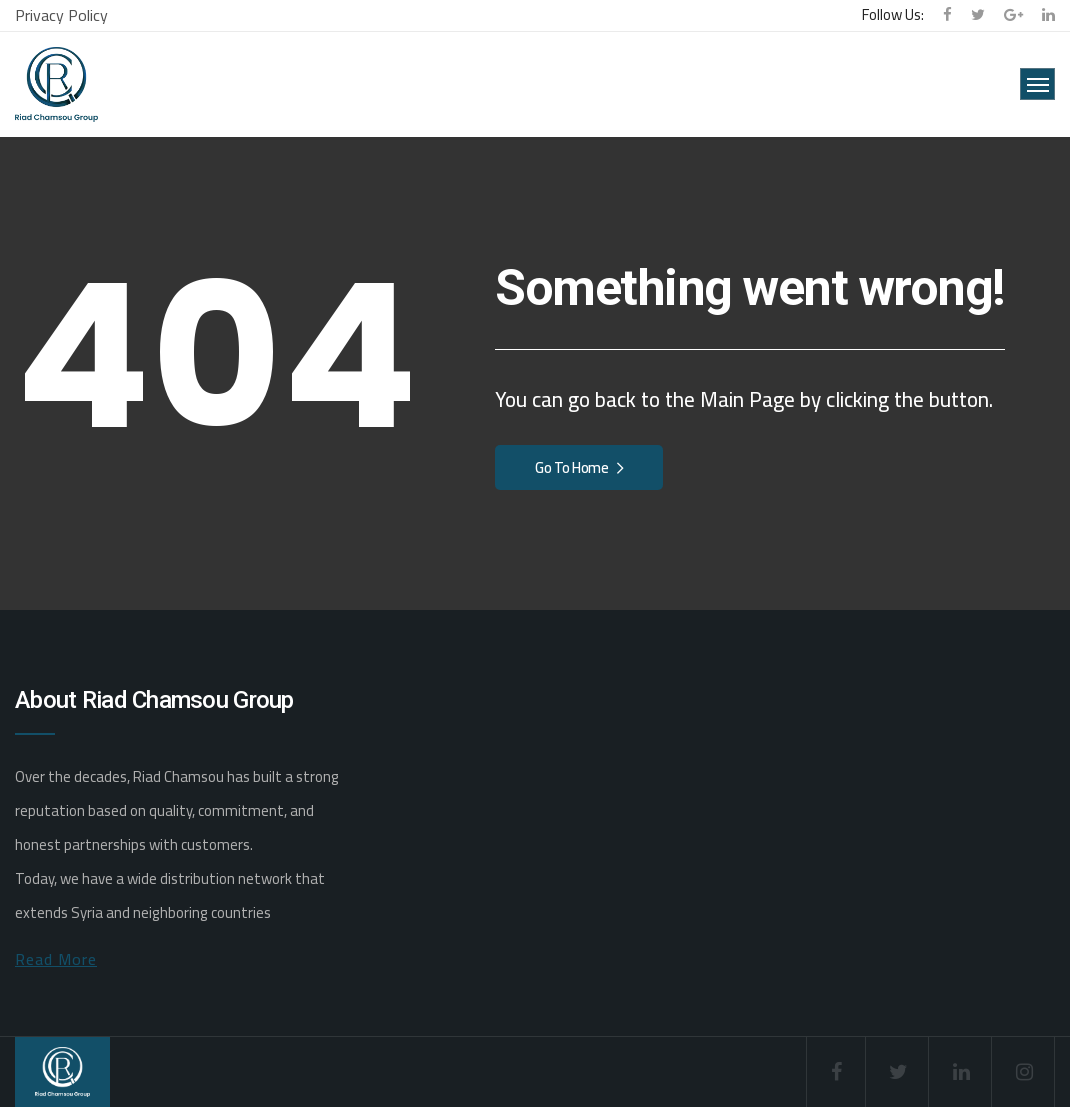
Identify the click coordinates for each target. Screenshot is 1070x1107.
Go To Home (579, 467)
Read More (56, 959)
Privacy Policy (61, 15)
